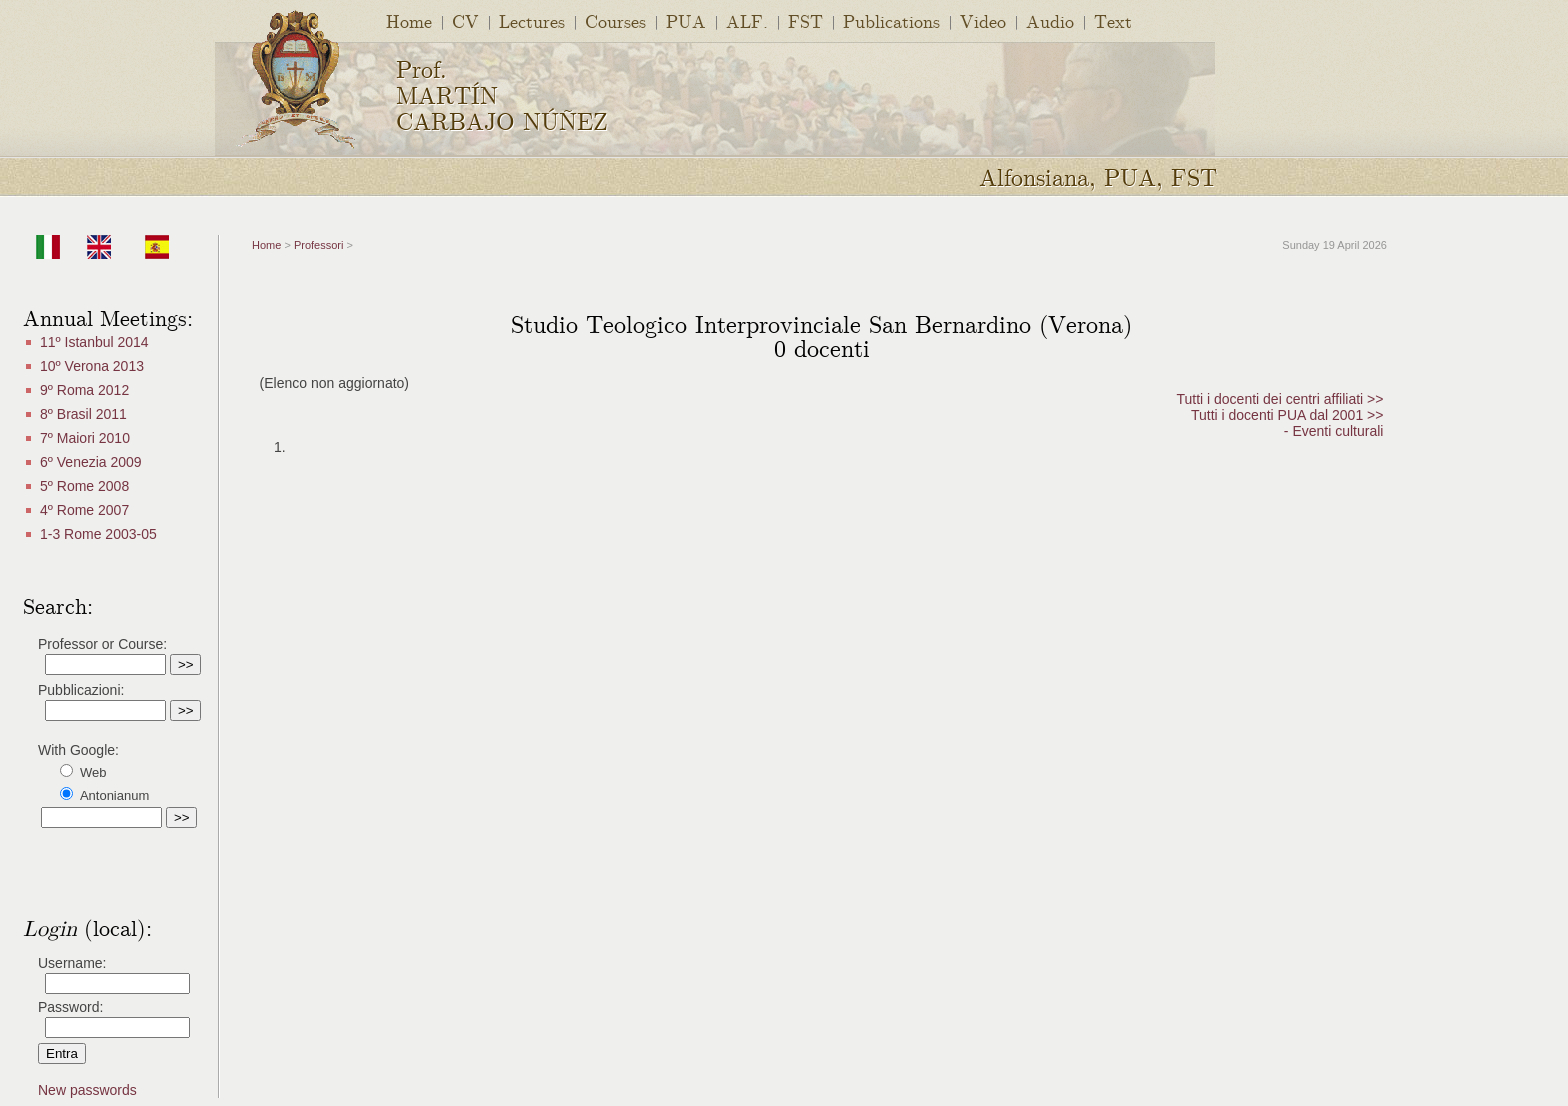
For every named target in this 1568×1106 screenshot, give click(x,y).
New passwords (87, 1090)
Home (409, 20)
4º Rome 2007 (84, 510)
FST (805, 20)
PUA (686, 20)
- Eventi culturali (1334, 431)
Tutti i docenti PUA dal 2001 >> (1287, 415)
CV (465, 20)
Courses (615, 20)
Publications (891, 20)
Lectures (532, 20)
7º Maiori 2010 (85, 438)
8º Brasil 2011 (83, 414)
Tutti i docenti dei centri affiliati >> (1279, 399)
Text (1113, 20)
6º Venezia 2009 (91, 462)
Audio (1050, 20)
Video (983, 20)
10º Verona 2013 (92, 366)
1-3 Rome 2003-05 (98, 534)
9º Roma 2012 (84, 390)
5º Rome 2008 (84, 486)
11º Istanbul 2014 (94, 342)
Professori (319, 245)
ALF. (747, 20)
